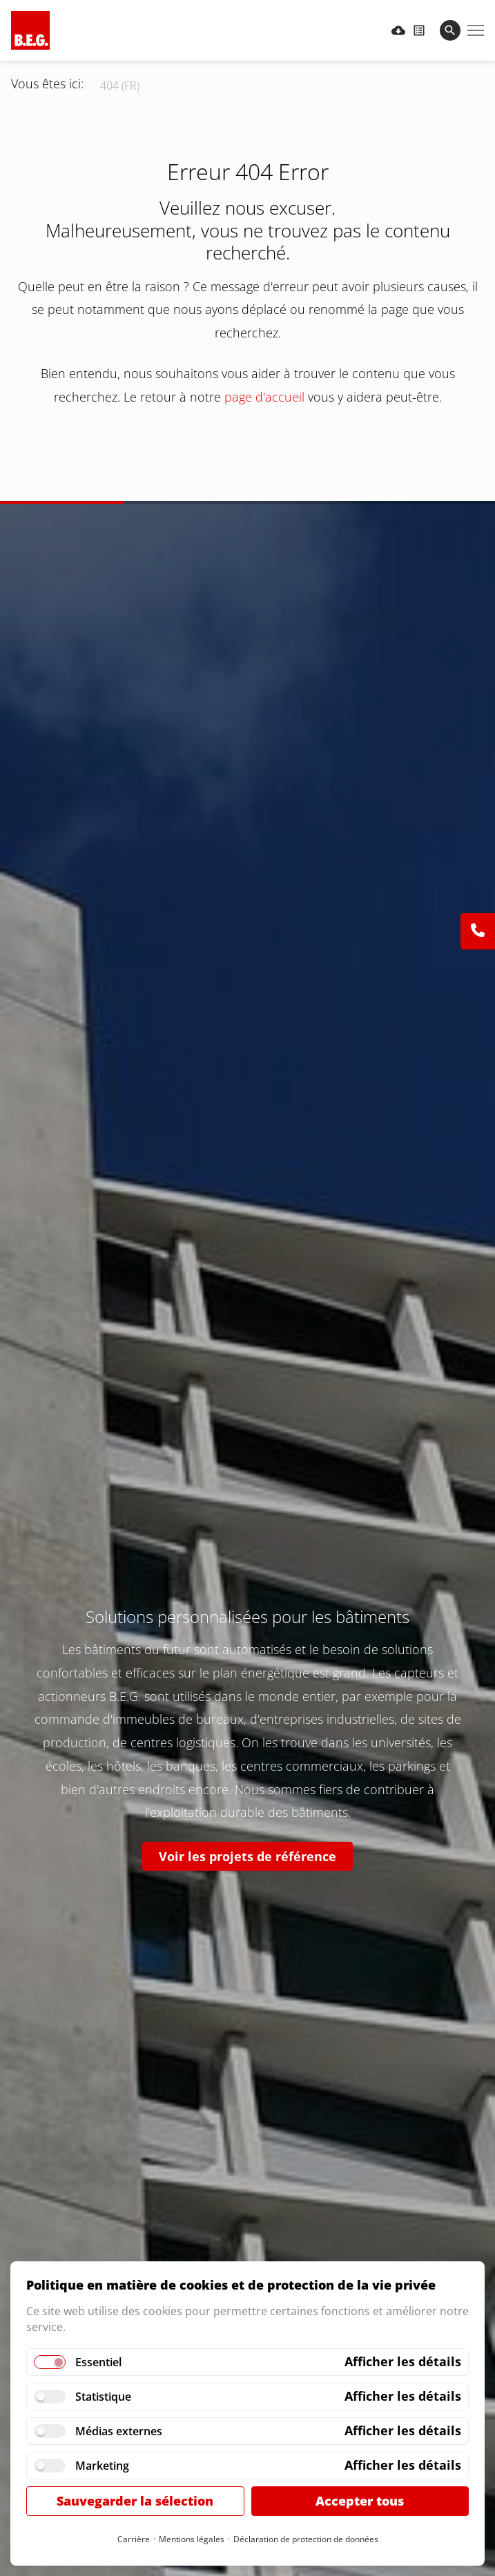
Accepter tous (360, 2501)
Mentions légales (191, 2539)
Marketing (102, 2465)
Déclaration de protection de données (305, 2539)
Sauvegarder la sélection (135, 2501)
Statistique (103, 2396)
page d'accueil (264, 397)
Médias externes (118, 2431)
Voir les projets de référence (247, 1856)
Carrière (133, 2539)
